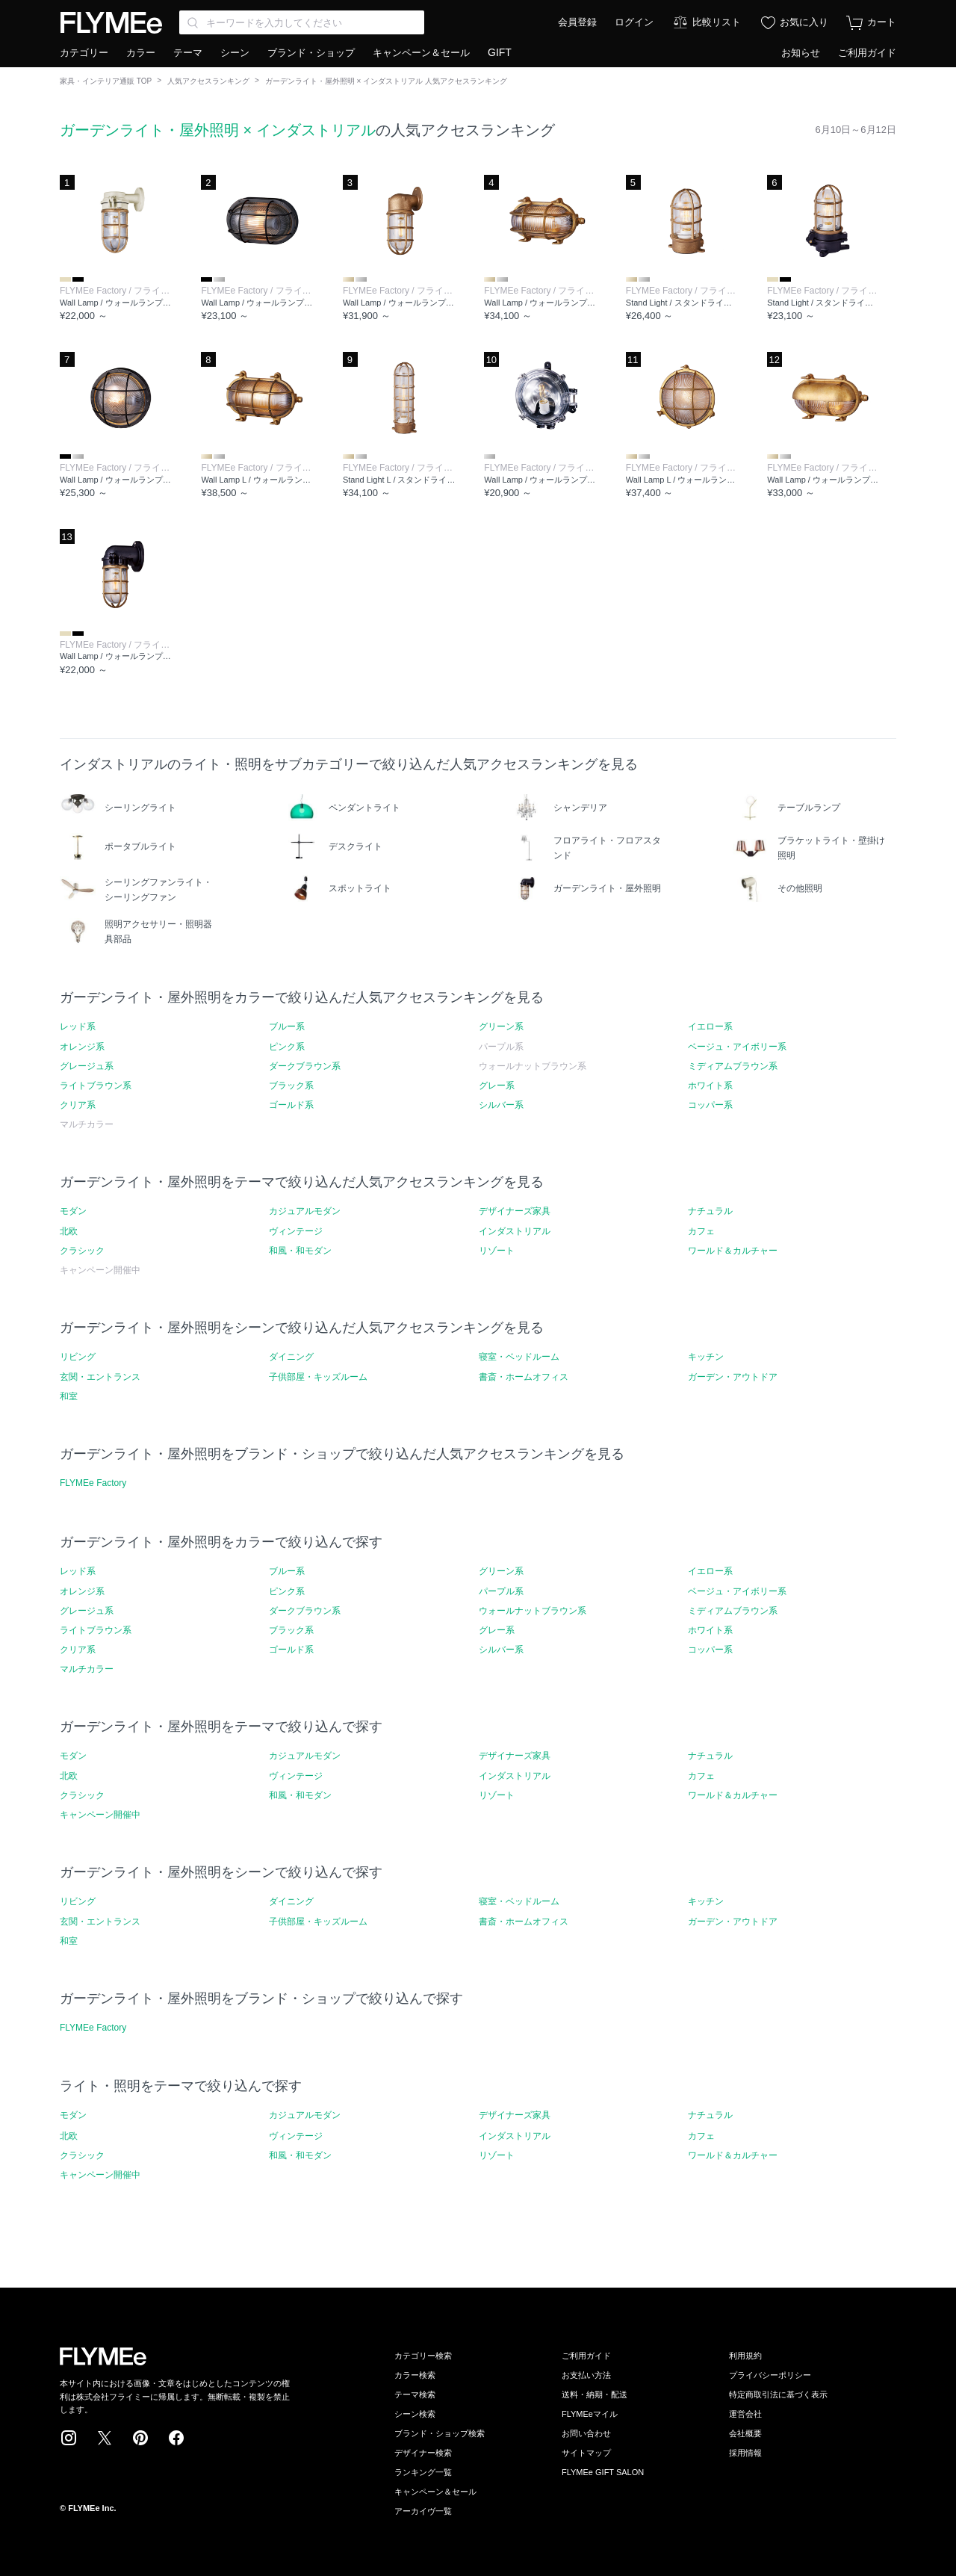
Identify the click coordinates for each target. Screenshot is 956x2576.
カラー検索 (414, 2375)
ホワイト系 (710, 1085)
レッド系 (78, 1026)
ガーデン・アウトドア (732, 1377)
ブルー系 (287, 1026)
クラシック (82, 1250)
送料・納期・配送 (594, 2394)
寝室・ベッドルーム (519, 1357)
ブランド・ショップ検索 (439, 2433)
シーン (234, 52)
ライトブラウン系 (95, 1085)
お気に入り (804, 22)
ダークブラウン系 (305, 1066)
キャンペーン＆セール (421, 52)
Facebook (176, 2438)
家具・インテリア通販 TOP (106, 81)
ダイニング (291, 1357)
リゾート (497, 1250)
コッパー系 (710, 1105)
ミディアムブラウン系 (732, 1066)
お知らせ (800, 52)
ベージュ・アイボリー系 (737, 1046)
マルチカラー (87, 1669)
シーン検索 (414, 2413)
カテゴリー (84, 52)
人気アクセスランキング (208, 81)
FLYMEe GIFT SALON (603, 2472)
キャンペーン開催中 (100, 1814)
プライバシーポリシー (770, 2375)
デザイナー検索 (423, 2452)
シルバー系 (501, 1105)
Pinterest (140, 2438)
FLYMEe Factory (93, 1483)
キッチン (706, 1357)
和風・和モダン (300, 1250)
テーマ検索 (414, 2394)
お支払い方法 (586, 2375)
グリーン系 (501, 1026)
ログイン (634, 22)
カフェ (701, 1231)
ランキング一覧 (423, 2472)
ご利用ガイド (867, 52)
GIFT (500, 52)
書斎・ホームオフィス (523, 1377)
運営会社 (745, 2413)
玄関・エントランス (100, 1377)
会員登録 (577, 22)
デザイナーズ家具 (514, 1211)
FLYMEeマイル (590, 2413)
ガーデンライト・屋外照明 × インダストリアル (218, 130)
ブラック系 (291, 1085)
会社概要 (745, 2433)
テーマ (187, 52)
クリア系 (78, 1105)
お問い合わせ (586, 2433)
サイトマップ (586, 2452)
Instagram (69, 2438)
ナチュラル (710, 1211)
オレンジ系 (82, 1046)
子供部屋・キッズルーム (318, 1377)
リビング (78, 1357)
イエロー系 (710, 1026)
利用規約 (745, 2355)
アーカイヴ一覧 (423, 2511)
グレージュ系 (87, 1066)
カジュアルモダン (305, 1211)
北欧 (69, 1231)
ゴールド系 (291, 1105)
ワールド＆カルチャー (732, 1250)
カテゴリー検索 (423, 2355)
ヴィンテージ (296, 1231)
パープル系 (501, 1591)
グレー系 (497, 1085)
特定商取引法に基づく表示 (778, 2394)
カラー (140, 52)
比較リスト (716, 22)
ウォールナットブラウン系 (532, 1611)
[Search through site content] (301, 22)
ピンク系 (287, 1046)
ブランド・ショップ (311, 52)
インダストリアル (514, 1231)
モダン (73, 1211)
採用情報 (745, 2452)
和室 (69, 1396)
